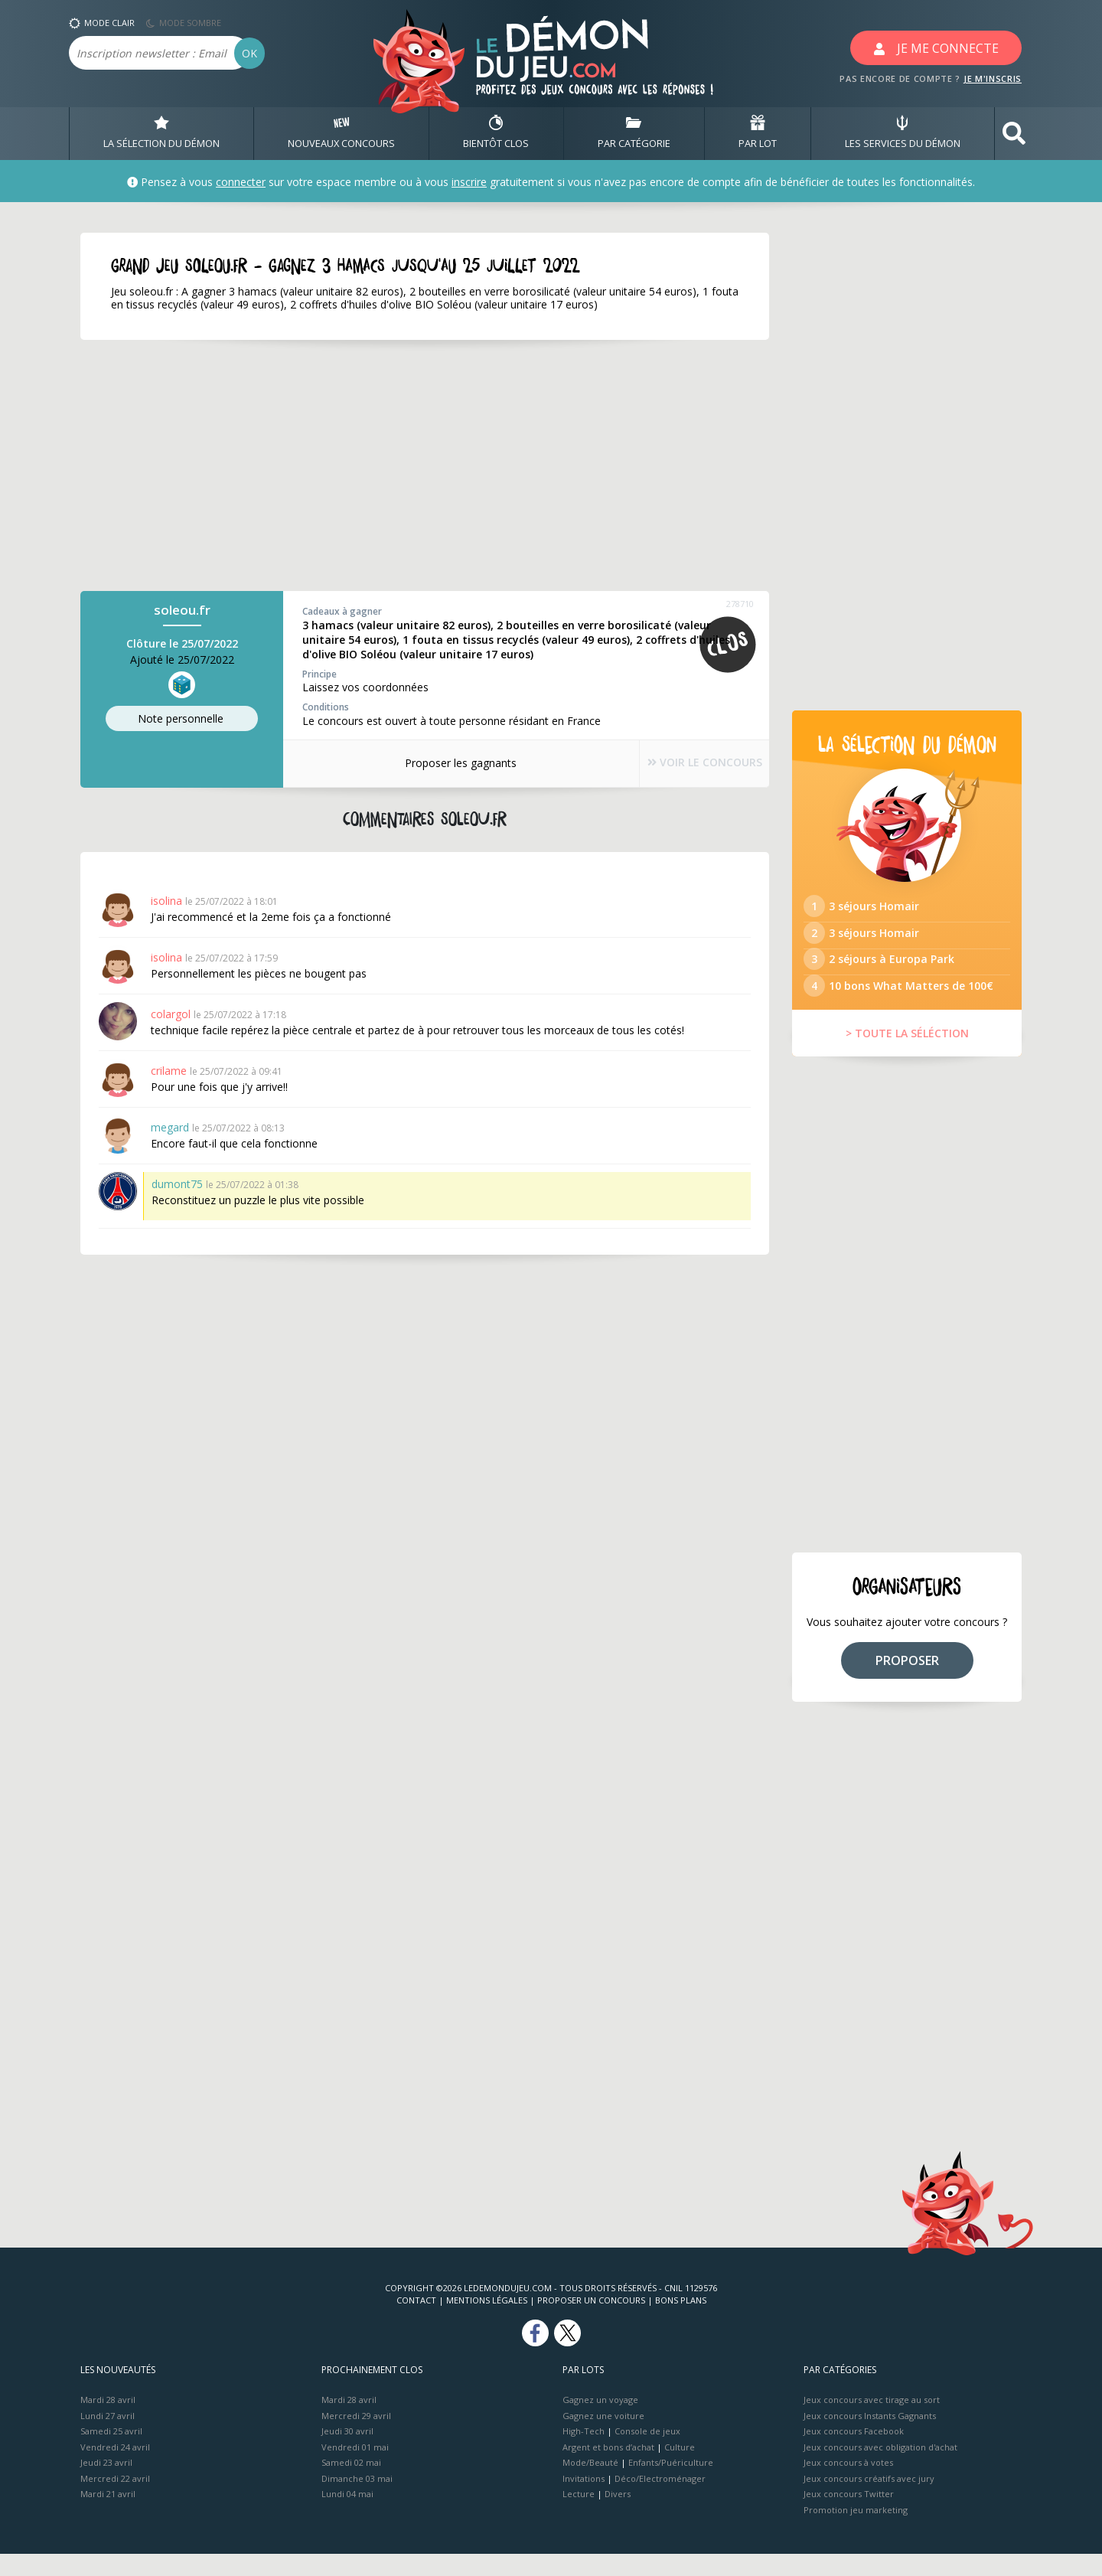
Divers (618, 2516)
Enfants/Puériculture (670, 2484)
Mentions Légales (486, 2322)
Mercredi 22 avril (115, 2500)
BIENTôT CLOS (496, 133)
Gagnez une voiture (603, 2437)
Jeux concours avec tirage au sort (872, 2421)
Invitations (583, 2500)
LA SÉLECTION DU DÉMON (161, 133)
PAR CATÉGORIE (634, 133)
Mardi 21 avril (107, 2516)
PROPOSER (907, 1681)
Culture (679, 2468)
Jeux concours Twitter (849, 2516)
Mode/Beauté (590, 2484)
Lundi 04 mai (347, 2516)
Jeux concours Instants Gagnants (870, 2437)
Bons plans (680, 2322)
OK (249, 53)
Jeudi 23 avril (106, 2484)
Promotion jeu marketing (856, 2531)
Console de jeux (647, 2453)
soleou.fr (182, 610)
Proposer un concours (591, 2322)
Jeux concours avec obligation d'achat (880, 2468)
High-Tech (583, 2453)
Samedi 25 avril (111, 2453)
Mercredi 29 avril (356, 2437)
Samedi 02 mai (351, 2484)
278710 (740, 604)
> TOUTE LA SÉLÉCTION (907, 1055)
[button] (1014, 133)
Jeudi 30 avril (347, 2453)
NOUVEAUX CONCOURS (341, 133)
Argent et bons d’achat (608, 2468)
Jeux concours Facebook (854, 2453)
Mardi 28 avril (107, 2421)
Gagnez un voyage (600, 2421)
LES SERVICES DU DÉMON (902, 133)
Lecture (578, 2516)
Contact (416, 2322)
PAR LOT (757, 133)
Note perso (182, 719)
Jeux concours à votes (848, 2484)
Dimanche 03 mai (357, 2500)
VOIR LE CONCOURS (688, 763)
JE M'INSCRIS (992, 78)
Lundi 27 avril (107, 2437)
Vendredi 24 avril (115, 2468)
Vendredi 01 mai (355, 2468)
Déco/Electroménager (660, 2500)
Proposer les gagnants (444, 763)
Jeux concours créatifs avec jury (869, 2500)
